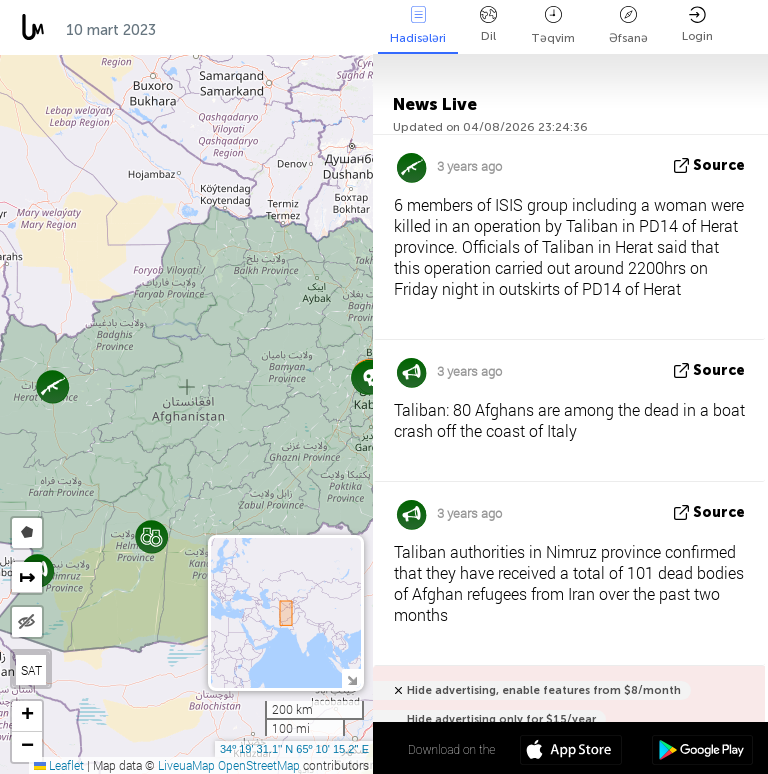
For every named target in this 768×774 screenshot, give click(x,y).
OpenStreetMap (259, 765)
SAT (31, 670)
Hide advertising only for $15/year (501, 719)
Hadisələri (418, 25)
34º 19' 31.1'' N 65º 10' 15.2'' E (294, 749)
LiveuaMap (186, 765)
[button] (372, 377)
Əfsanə (628, 25)
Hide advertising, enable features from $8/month (544, 690)
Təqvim (553, 25)
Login (697, 24)
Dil (488, 24)
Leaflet (59, 765)
